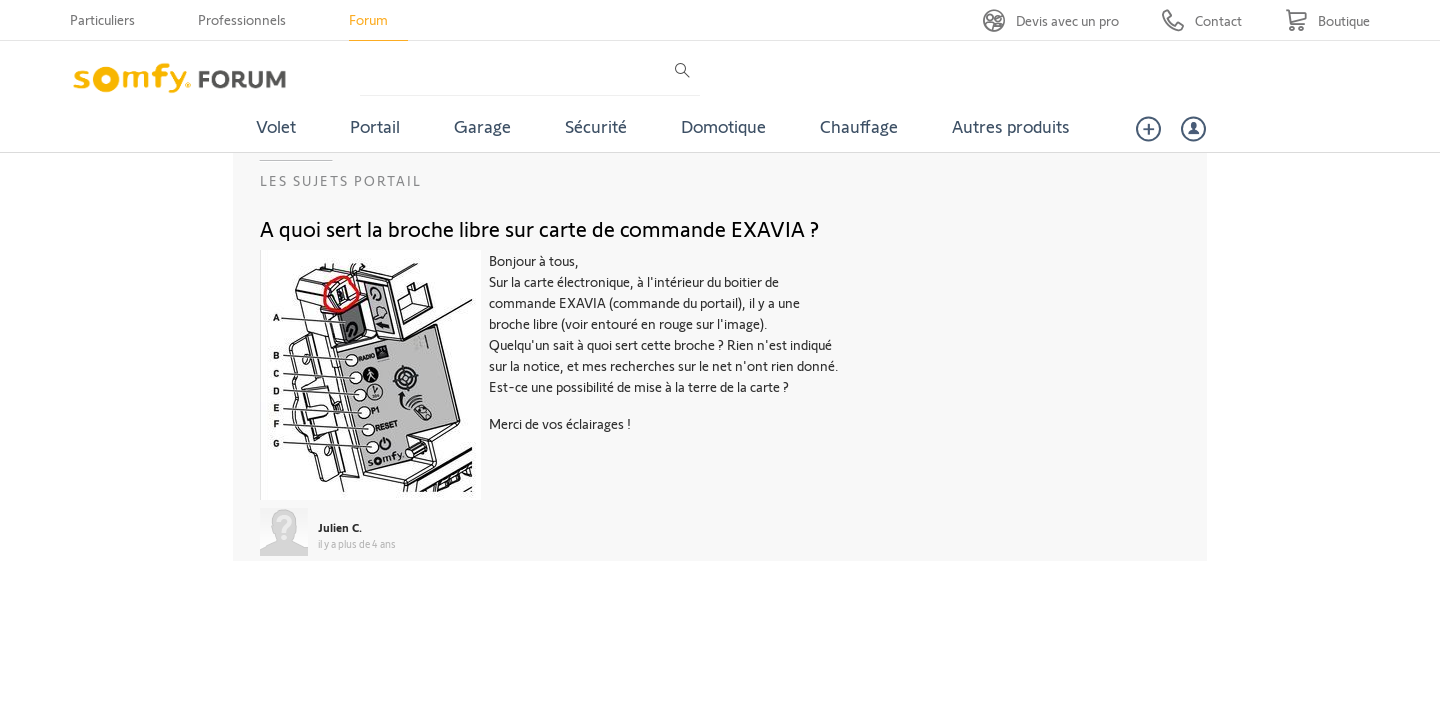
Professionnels (242, 19)
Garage (482, 126)
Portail (375, 126)
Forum (368, 19)
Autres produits (1011, 126)
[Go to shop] (1327, 20)
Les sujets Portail (341, 180)
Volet (276, 126)
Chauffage (859, 126)
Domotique (723, 126)
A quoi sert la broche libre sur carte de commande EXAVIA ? (539, 228)
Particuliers (102, 19)
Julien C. (340, 527)
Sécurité (596, 126)
